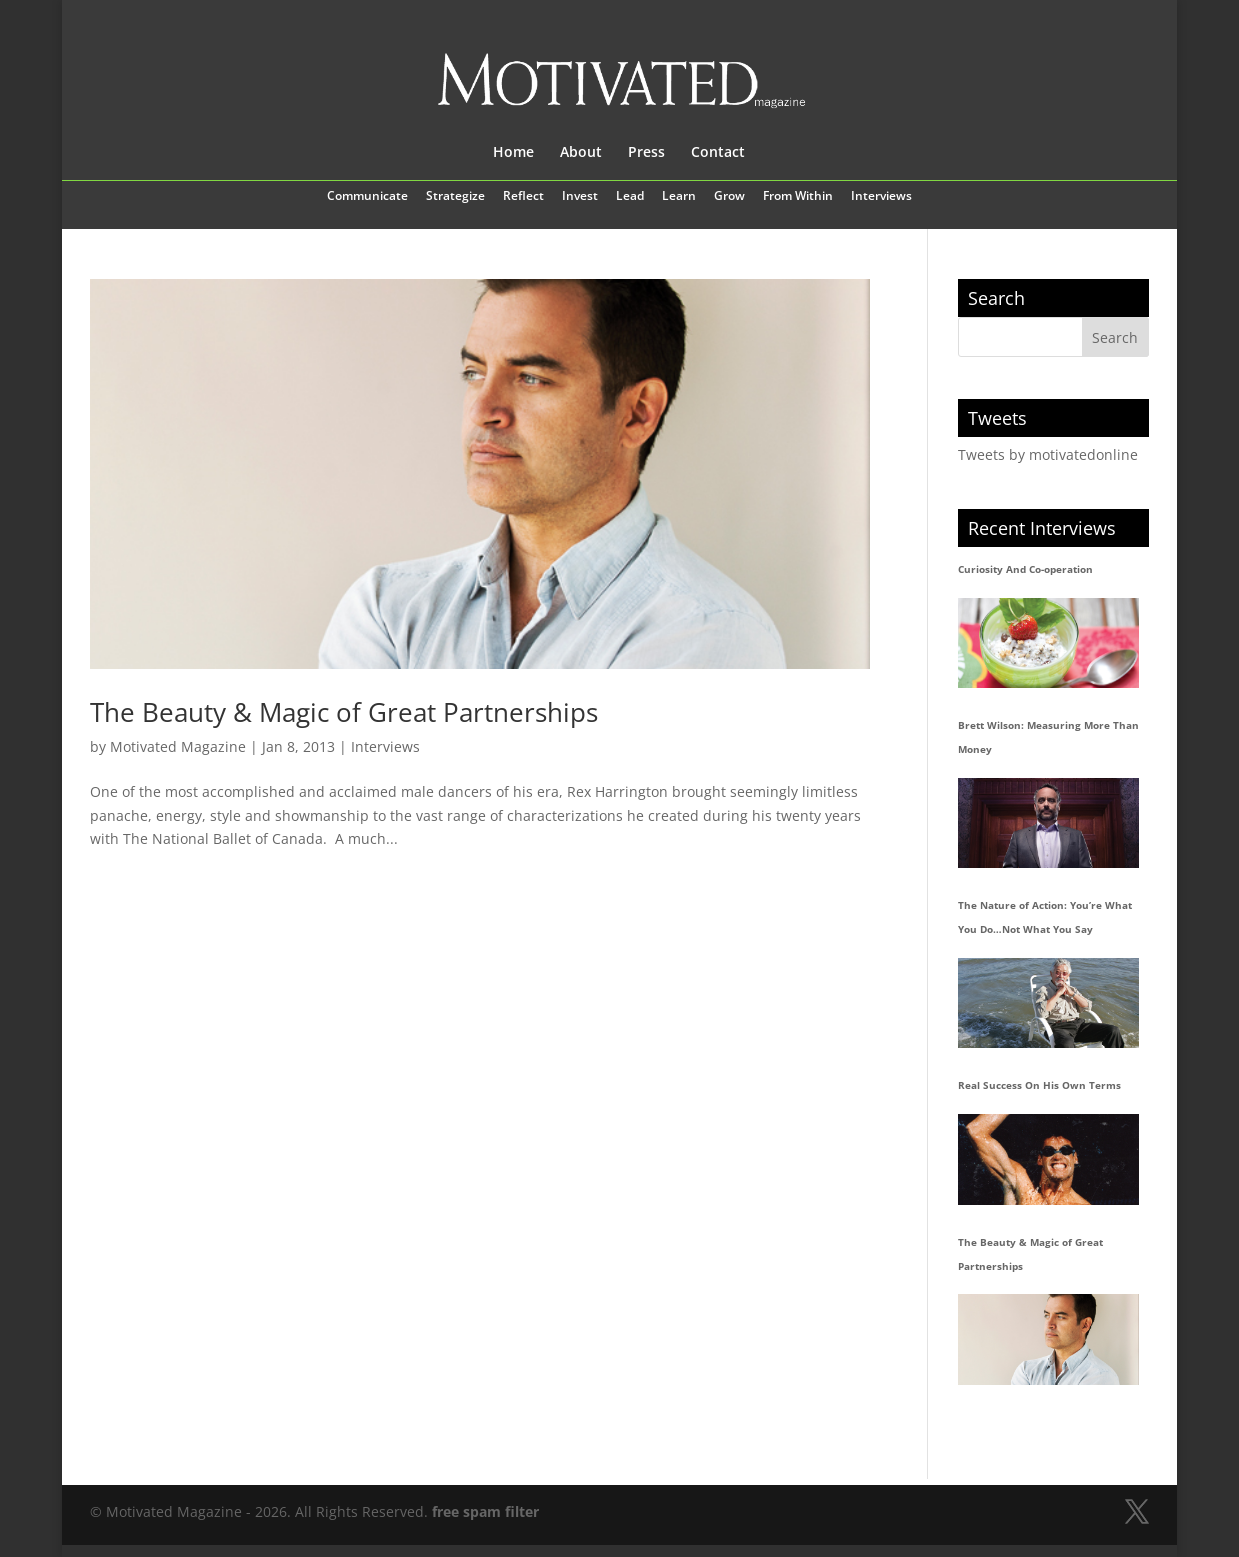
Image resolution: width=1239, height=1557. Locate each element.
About (581, 153)
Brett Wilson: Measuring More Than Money (1048, 737)
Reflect (523, 197)
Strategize (455, 197)
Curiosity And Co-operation (1025, 569)
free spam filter (485, 1511)
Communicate (367, 197)
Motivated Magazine (178, 746)
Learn (679, 197)
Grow (729, 197)
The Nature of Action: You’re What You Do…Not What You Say (1045, 917)
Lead (630, 197)
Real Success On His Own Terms (1039, 1085)
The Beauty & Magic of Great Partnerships (344, 712)
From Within (798, 197)
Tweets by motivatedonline (1048, 454)
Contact (718, 153)
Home (513, 153)
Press (646, 153)
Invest (580, 197)
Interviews (881, 197)
